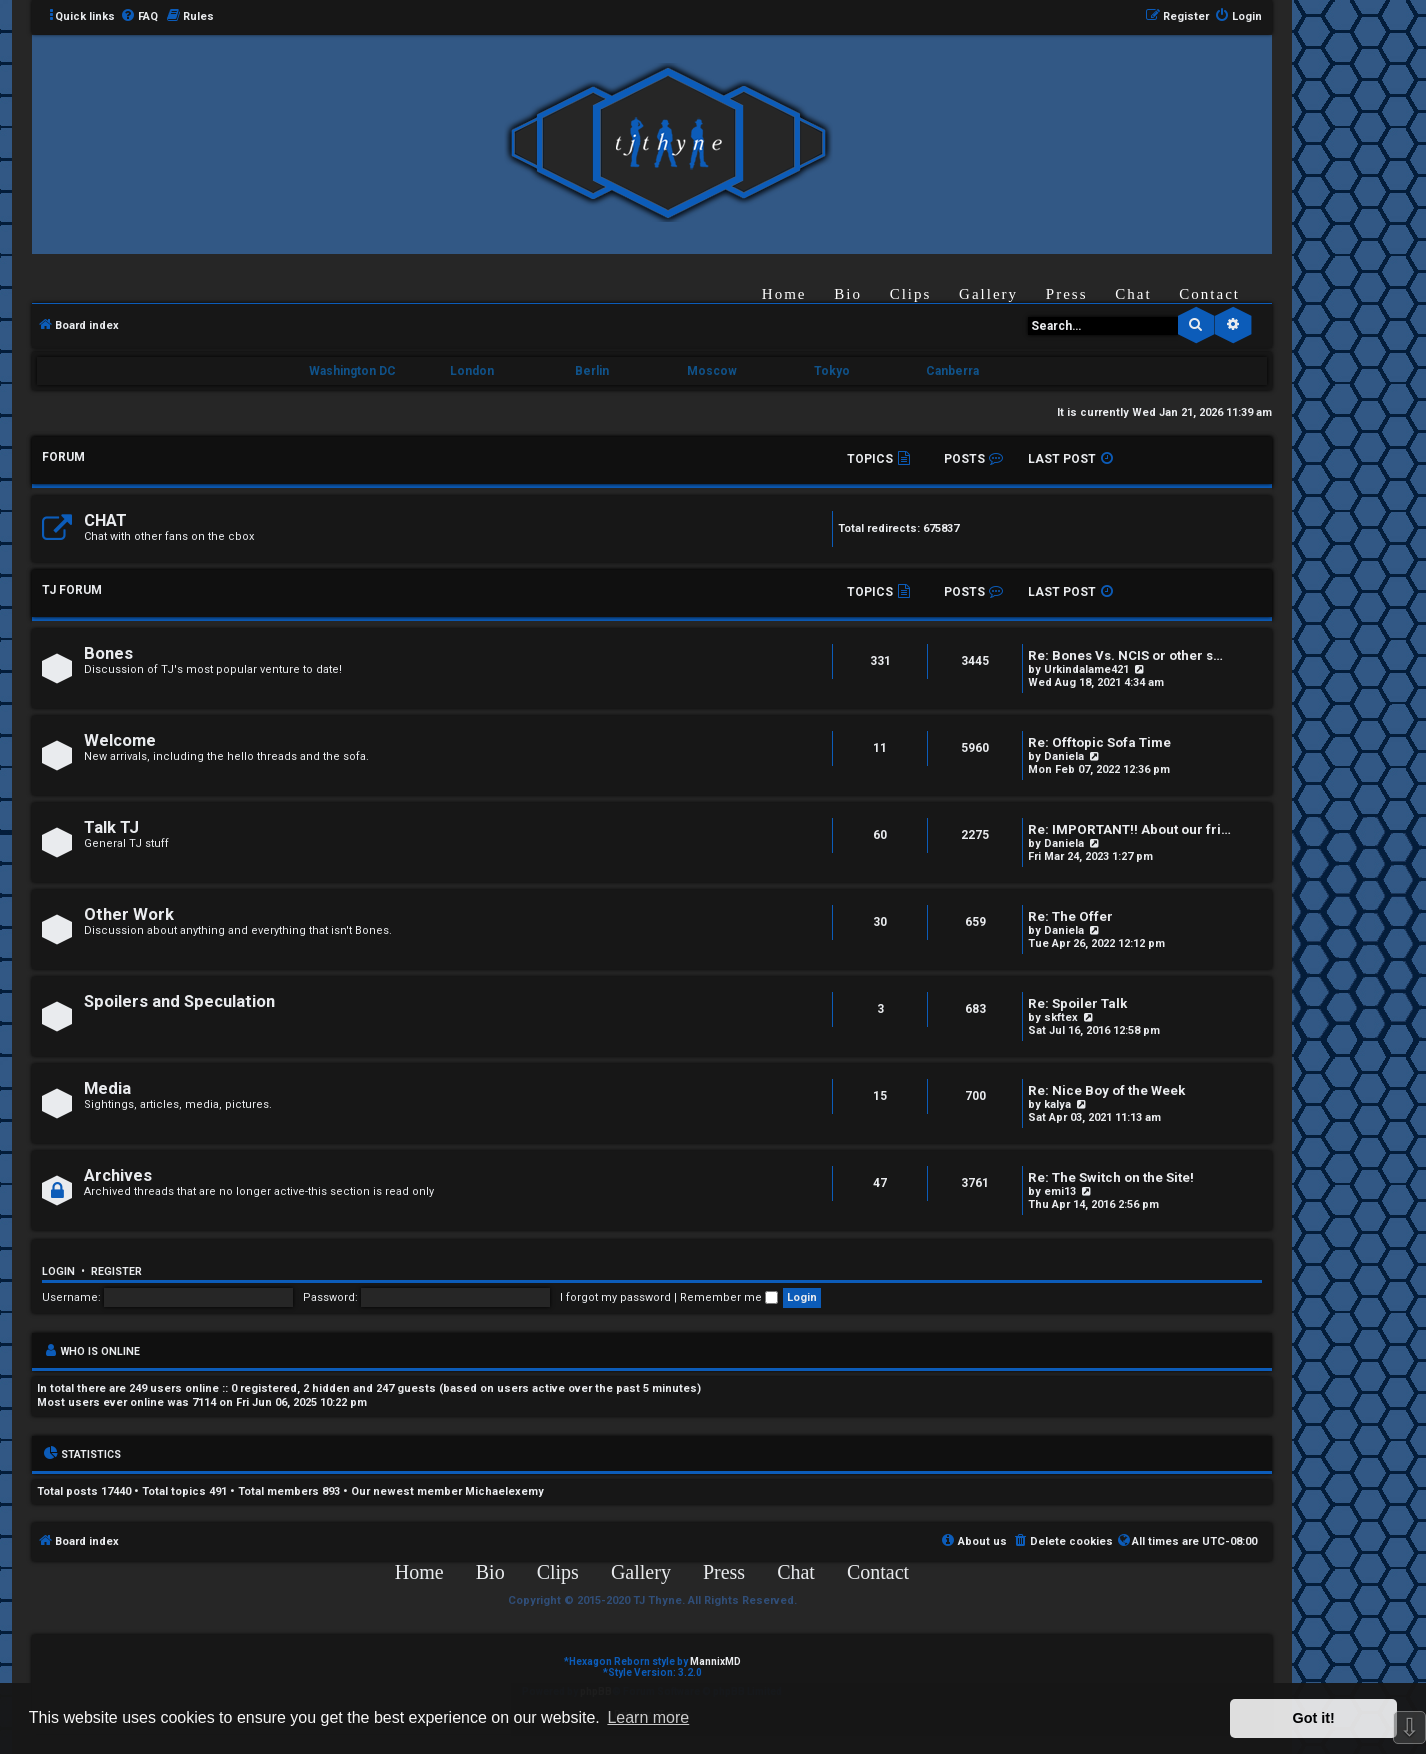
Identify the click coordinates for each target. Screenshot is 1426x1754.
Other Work (129, 914)
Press (1067, 294)
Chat (1133, 294)
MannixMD (715, 1661)
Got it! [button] (1314, 1718)
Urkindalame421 (1086, 669)
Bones (108, 653)
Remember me (729, 1297)
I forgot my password (615, 1297)
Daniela (1064, 756)
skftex (1061, 1017)
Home (784, 294)
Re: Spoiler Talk (1077, 1003)
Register (116, 1271)
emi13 (1060, 1191)
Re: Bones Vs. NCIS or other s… (1125, 655)
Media (107, 1088)
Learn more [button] (648, 1717)
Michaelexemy (504, 1491)
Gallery (988, 294)
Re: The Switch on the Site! (1111, 1177)
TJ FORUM (72, 590)
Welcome (120, 740)
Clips (911, 294)
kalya (1057, 1104)
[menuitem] (139, 17)
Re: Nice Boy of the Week (1106, 1090)
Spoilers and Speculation (179, 1001)
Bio (848, 294)
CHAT (105, 520)
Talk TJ (111, 827)
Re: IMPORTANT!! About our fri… (1129, 829)
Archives (118, 1175)
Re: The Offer (1070, 916)
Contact (1209, 294)
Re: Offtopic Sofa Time (1099, 742)
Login (58, 1271)
